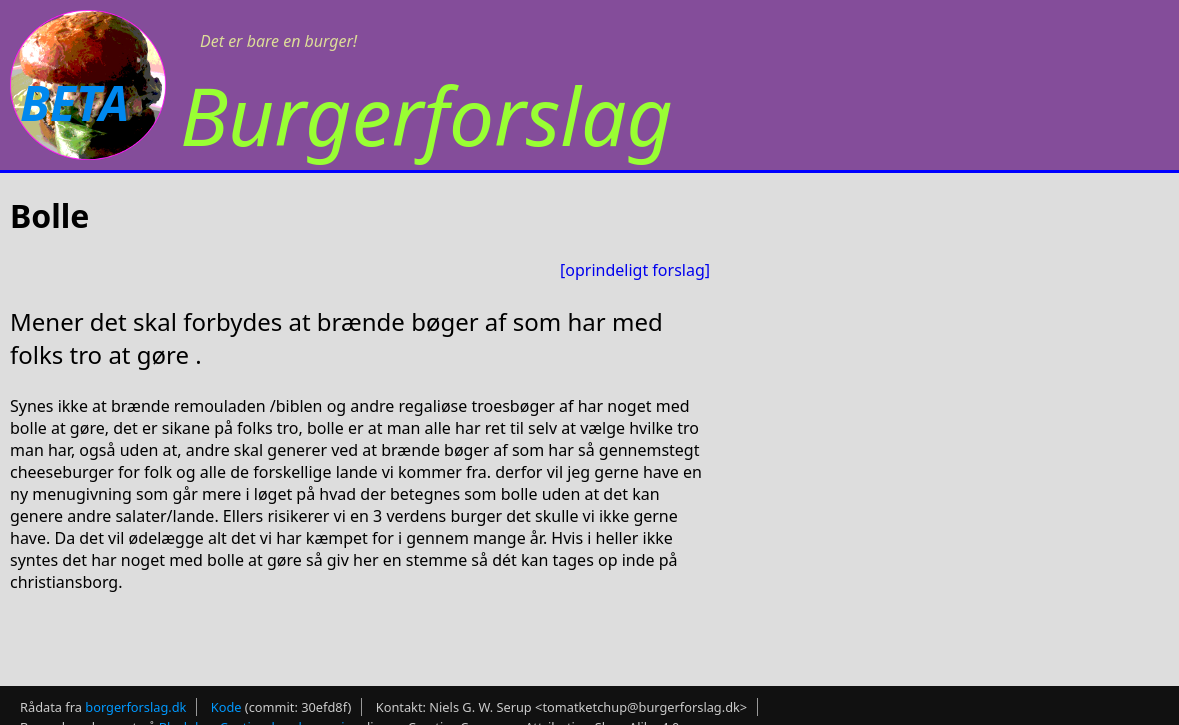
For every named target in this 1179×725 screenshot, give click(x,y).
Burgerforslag (426, 114)
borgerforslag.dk (135, 701)
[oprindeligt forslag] (635, 270)
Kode (226, 701)
